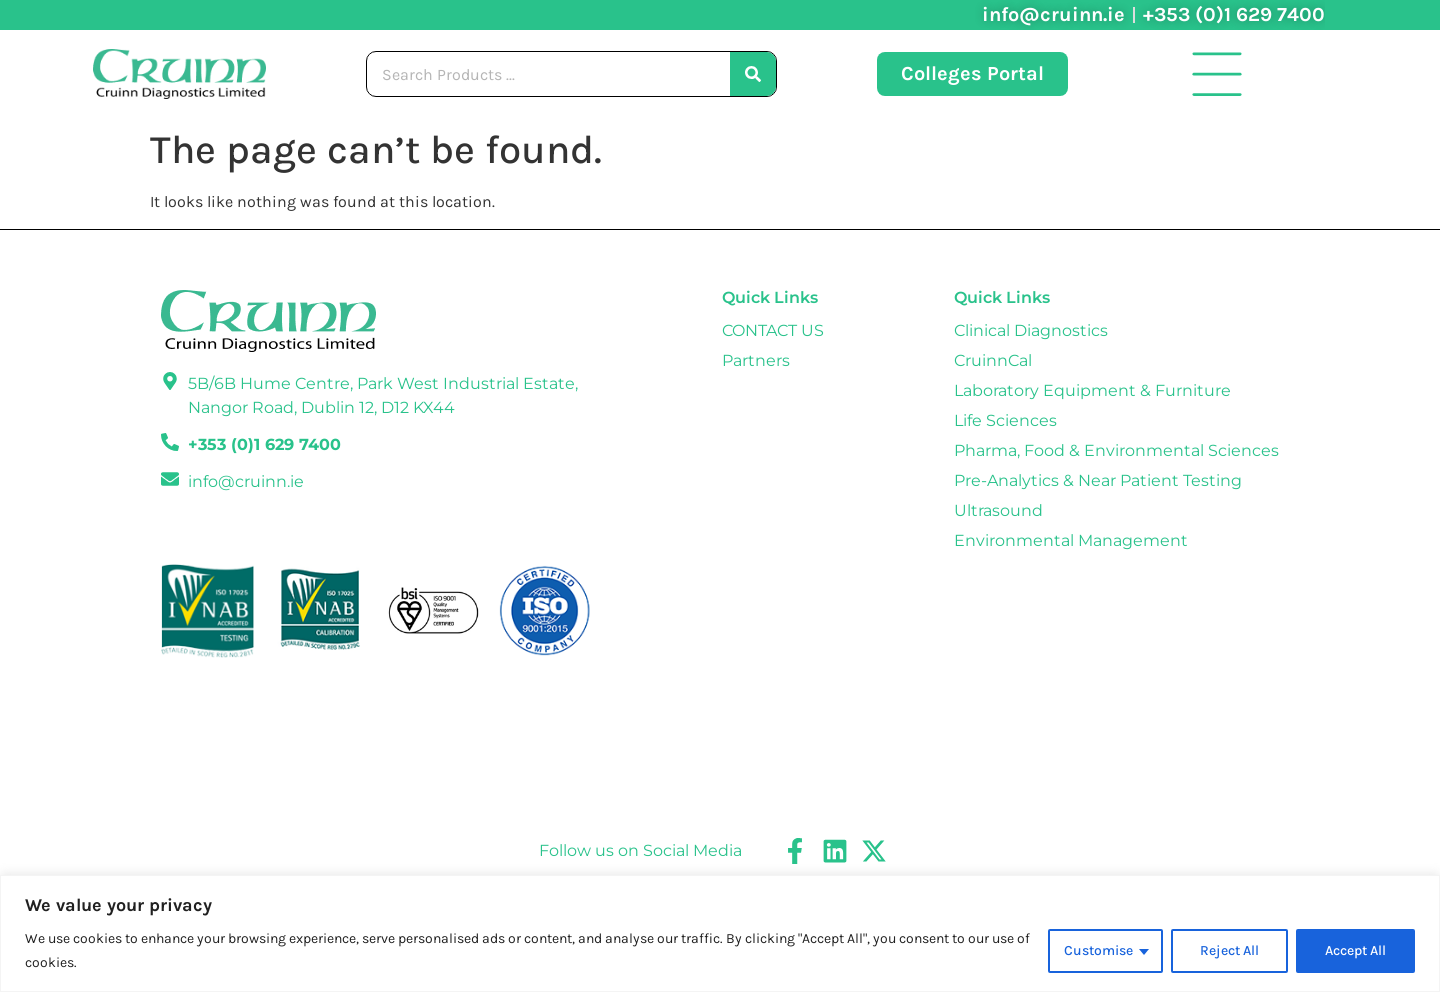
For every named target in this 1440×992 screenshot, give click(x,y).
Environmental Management (1071, 540)
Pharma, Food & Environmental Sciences (1116, 450)
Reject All (1229, 950)
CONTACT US (773, 330)
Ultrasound (998, 510)
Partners (756, 360)
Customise (1098, 950)
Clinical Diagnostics (1031, 330)
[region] (720, 933)
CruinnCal (993, 360)
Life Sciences (1005, 420)
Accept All (1355, 950)
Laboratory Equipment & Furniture (1092, 390)
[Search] (753, 74)
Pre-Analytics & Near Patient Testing (1098, 480)
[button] (1217, 74)
